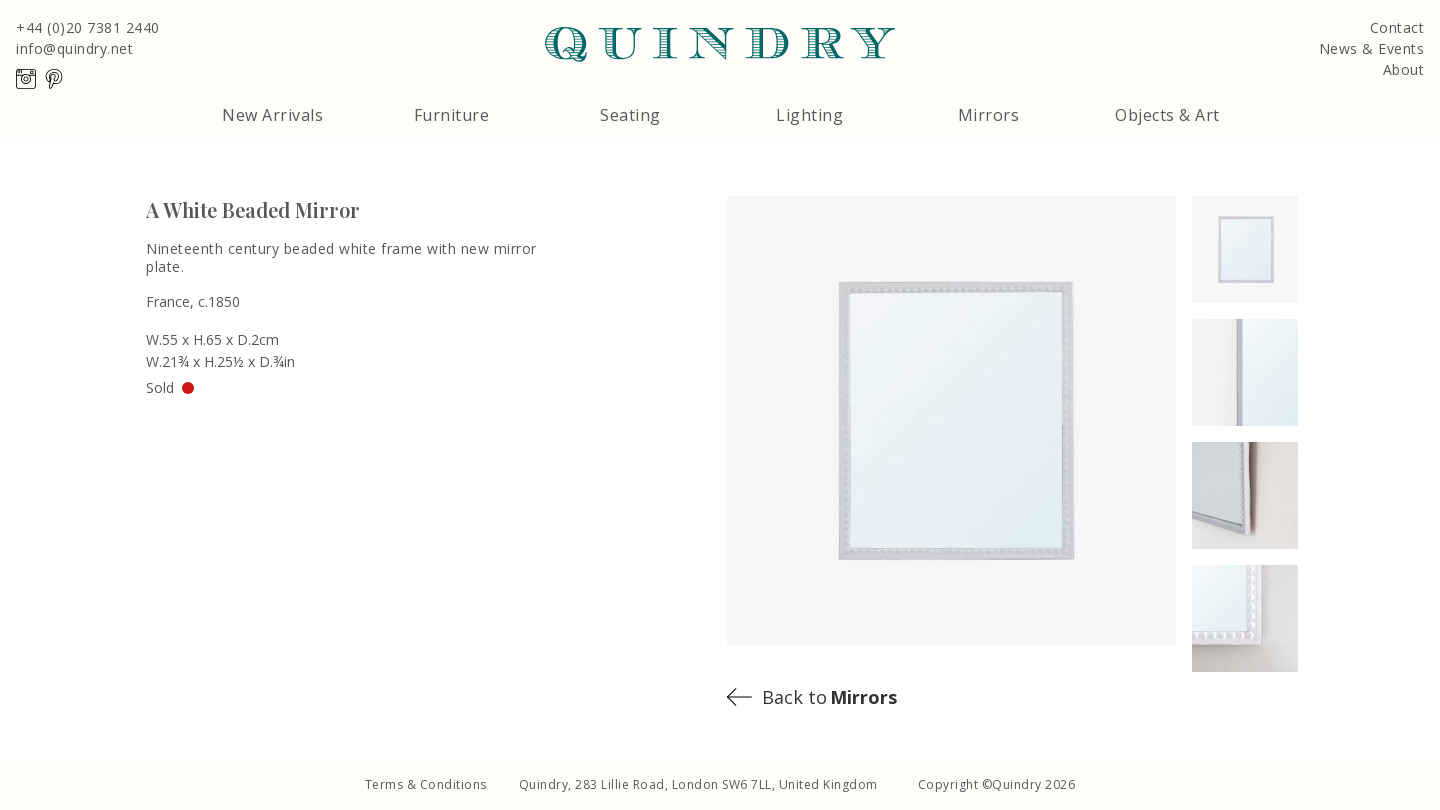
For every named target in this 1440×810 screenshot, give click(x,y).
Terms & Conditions (426, 784)
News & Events (1372, 49)
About (1404, 70)
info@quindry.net (74, 49)
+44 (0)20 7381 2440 (88, 28)
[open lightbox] (1259, 249)
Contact (1397, 28)
